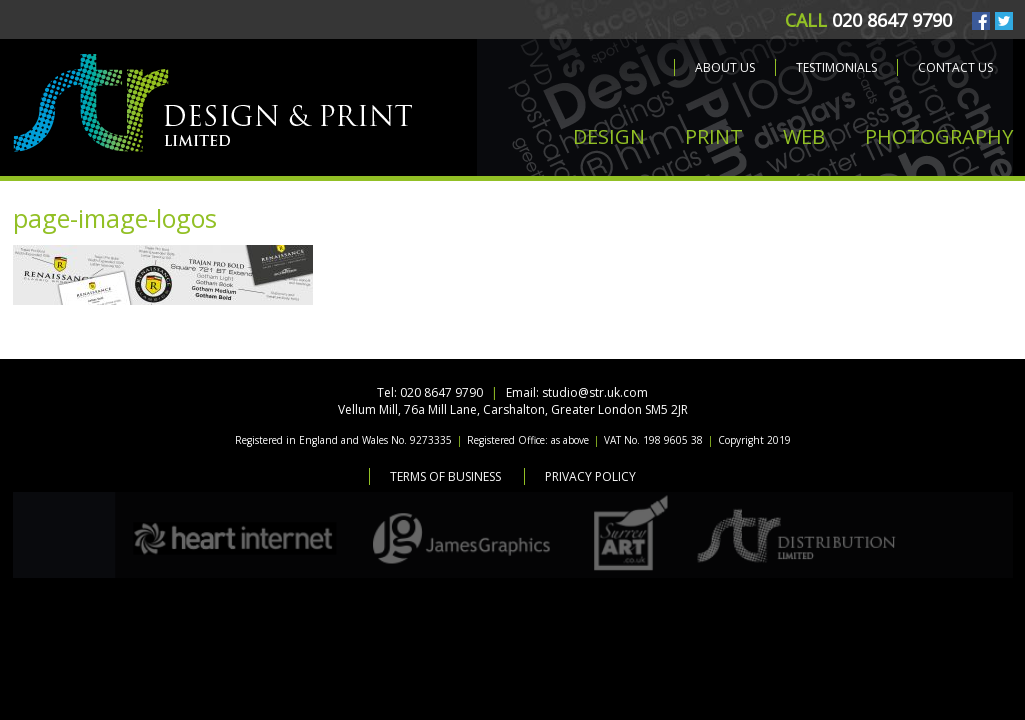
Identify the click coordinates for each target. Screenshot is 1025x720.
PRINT (714, 136)
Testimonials (836, 67)
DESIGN (609, 136)
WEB (804, 136)
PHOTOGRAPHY (939, 136)
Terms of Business (445, 476)
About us (725, 67)
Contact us (955, 67)
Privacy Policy (590, 476)
